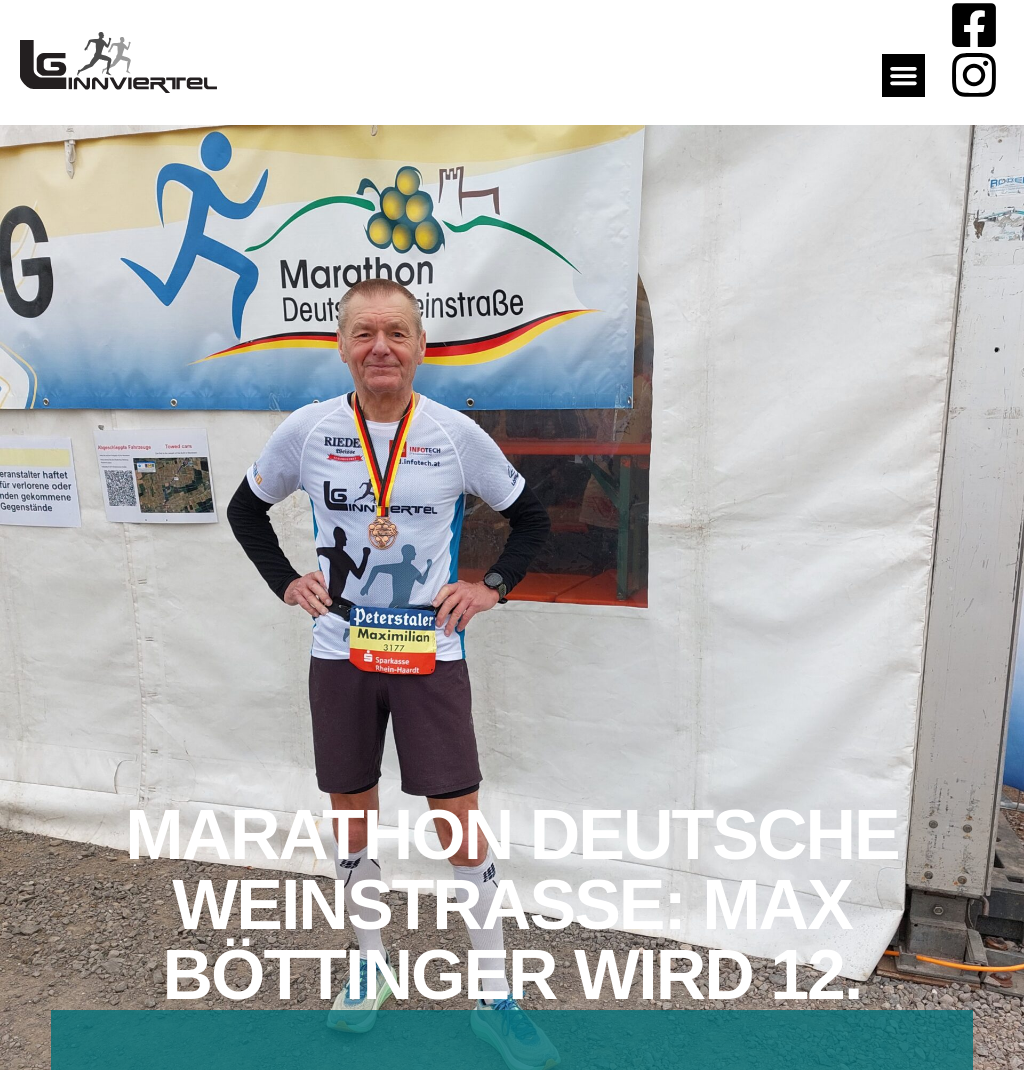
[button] (904, 76)
